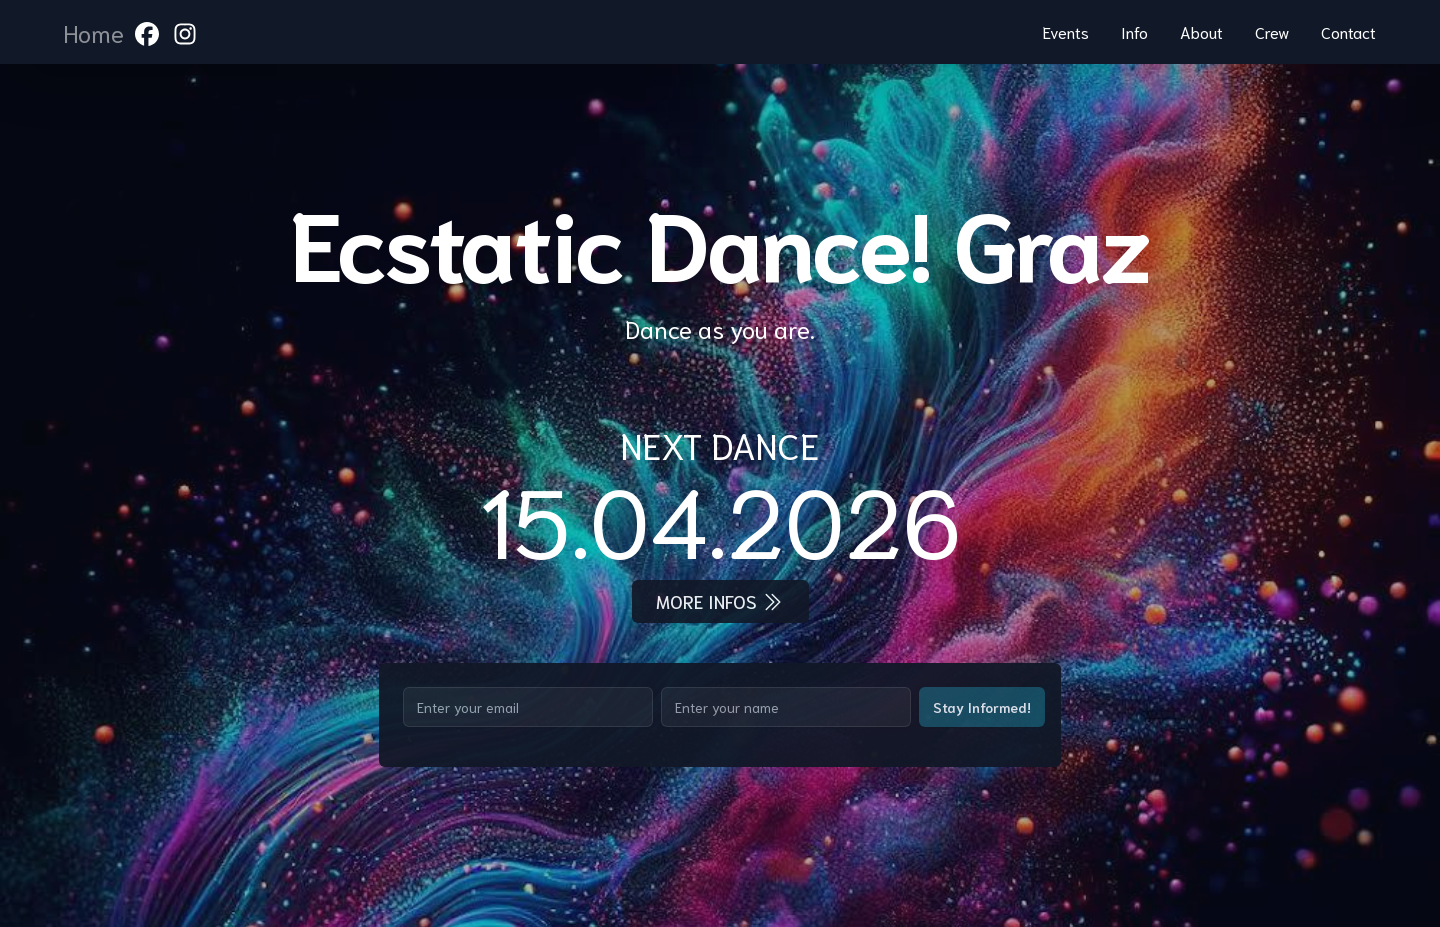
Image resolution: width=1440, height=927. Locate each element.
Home (94, 32)
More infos (720, 601)
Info (1134, 31)
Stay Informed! (982, 707)
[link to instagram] (185, 32)
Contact (1348, 31)
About (1201, 31)
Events (1066, 31)
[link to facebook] (147, 32)
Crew (1272, 31)
